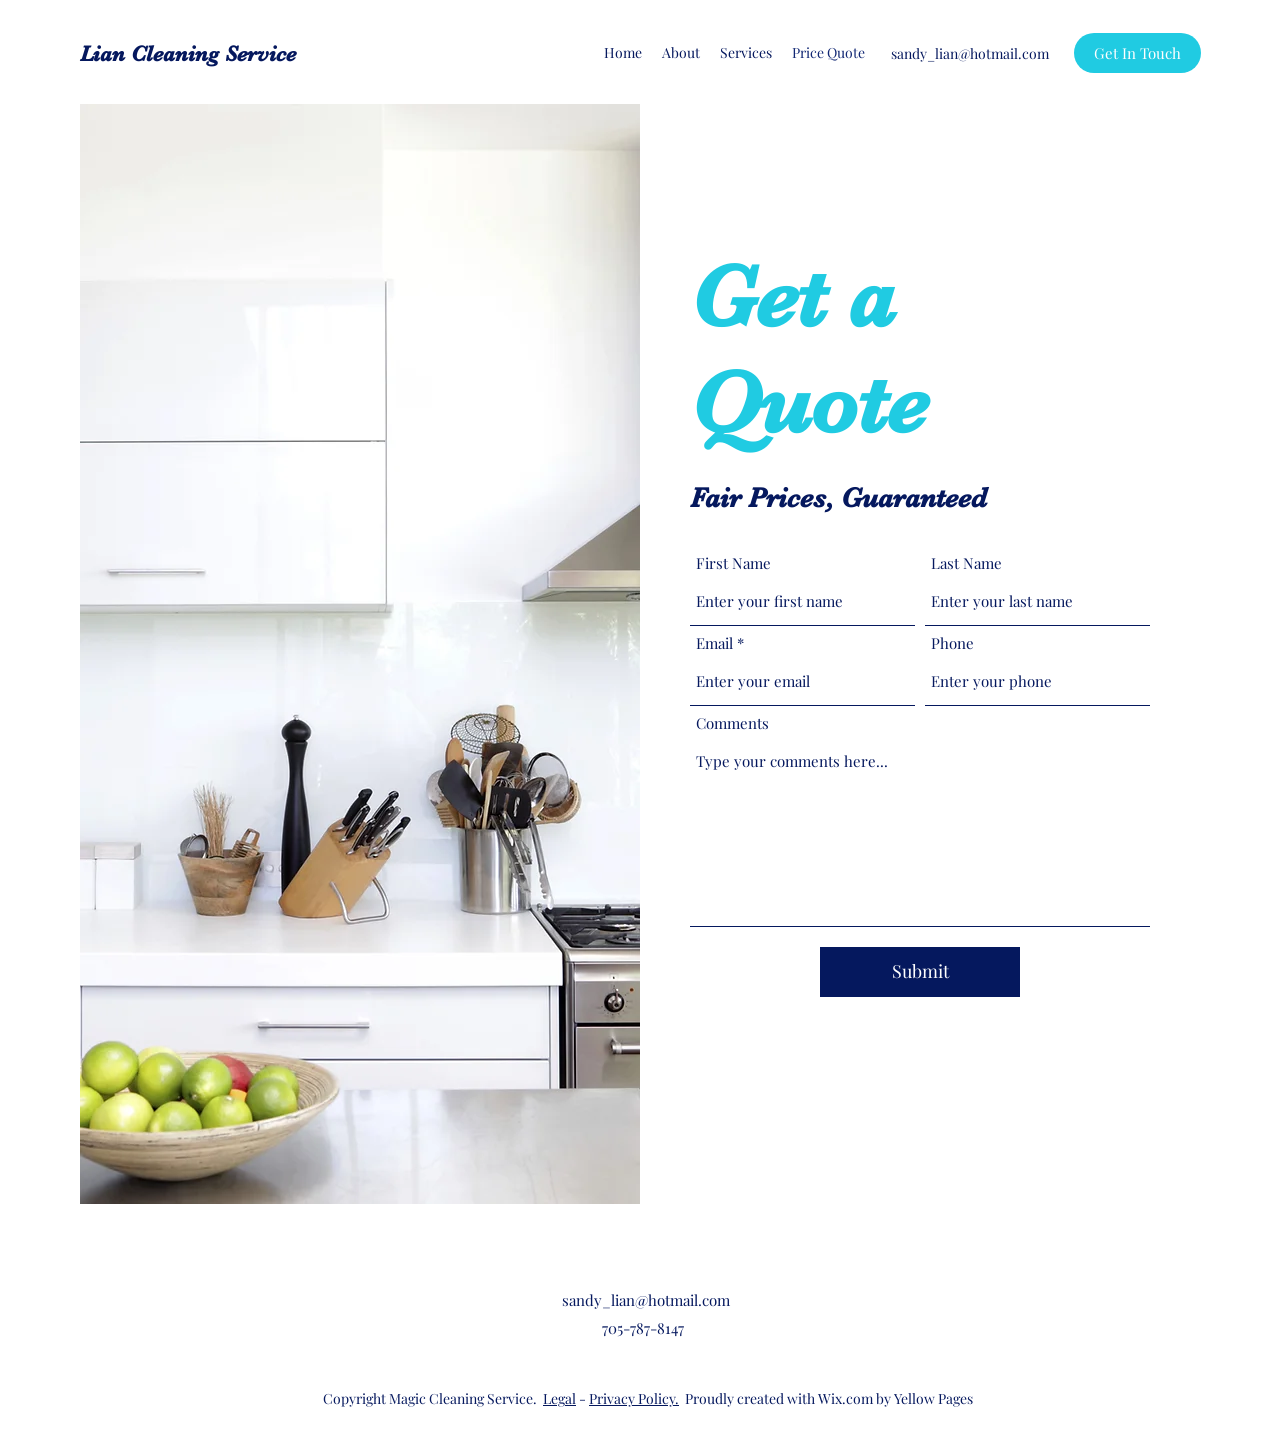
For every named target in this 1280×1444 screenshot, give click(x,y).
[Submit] (920, 972)
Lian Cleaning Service (188, 53)
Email (714, 643)
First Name (733, 563)
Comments (732, 723)
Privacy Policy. (634, 1398)
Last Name (966, 563)
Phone (952, 643)
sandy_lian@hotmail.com (970, 53)
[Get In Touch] (1137, 53)
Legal (559, 1398)
